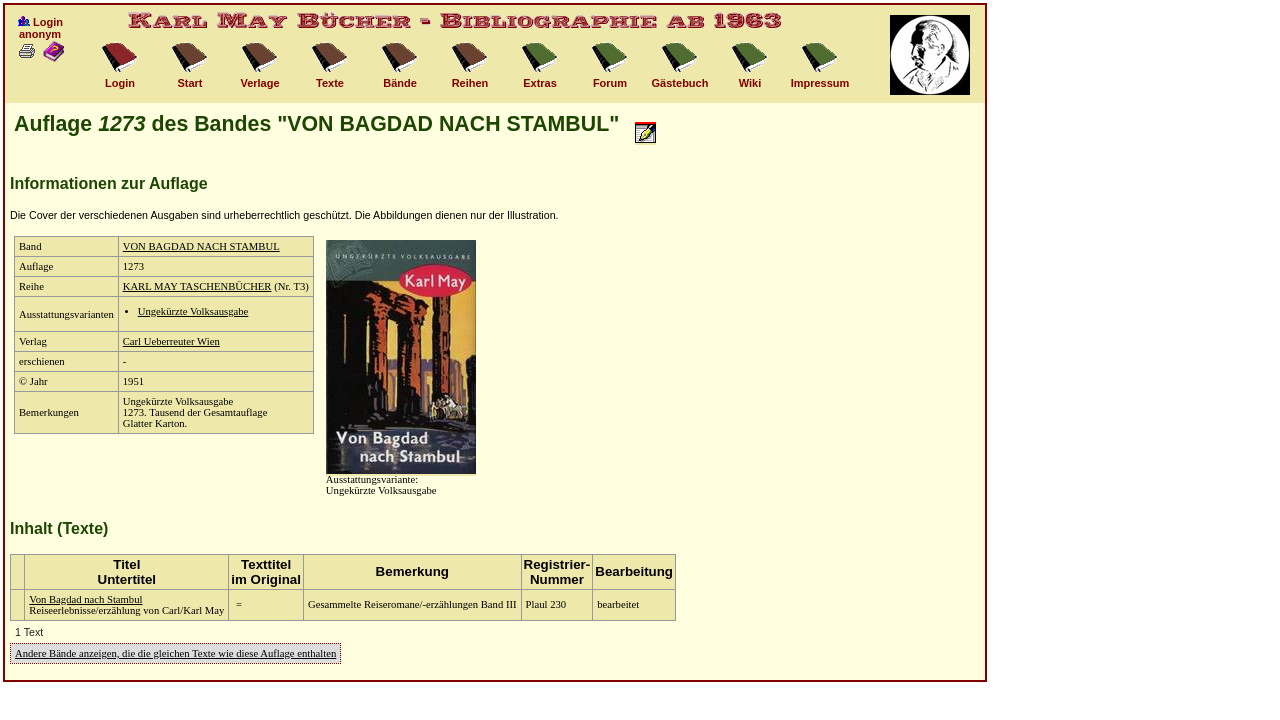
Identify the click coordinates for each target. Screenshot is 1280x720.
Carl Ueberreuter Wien (171, 341)
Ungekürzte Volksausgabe (193, 311)
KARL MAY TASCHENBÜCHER (197, 286)
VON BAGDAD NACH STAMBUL (201, 246)
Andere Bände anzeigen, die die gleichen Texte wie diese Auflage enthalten (175, 653)
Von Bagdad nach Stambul (85, 599)
